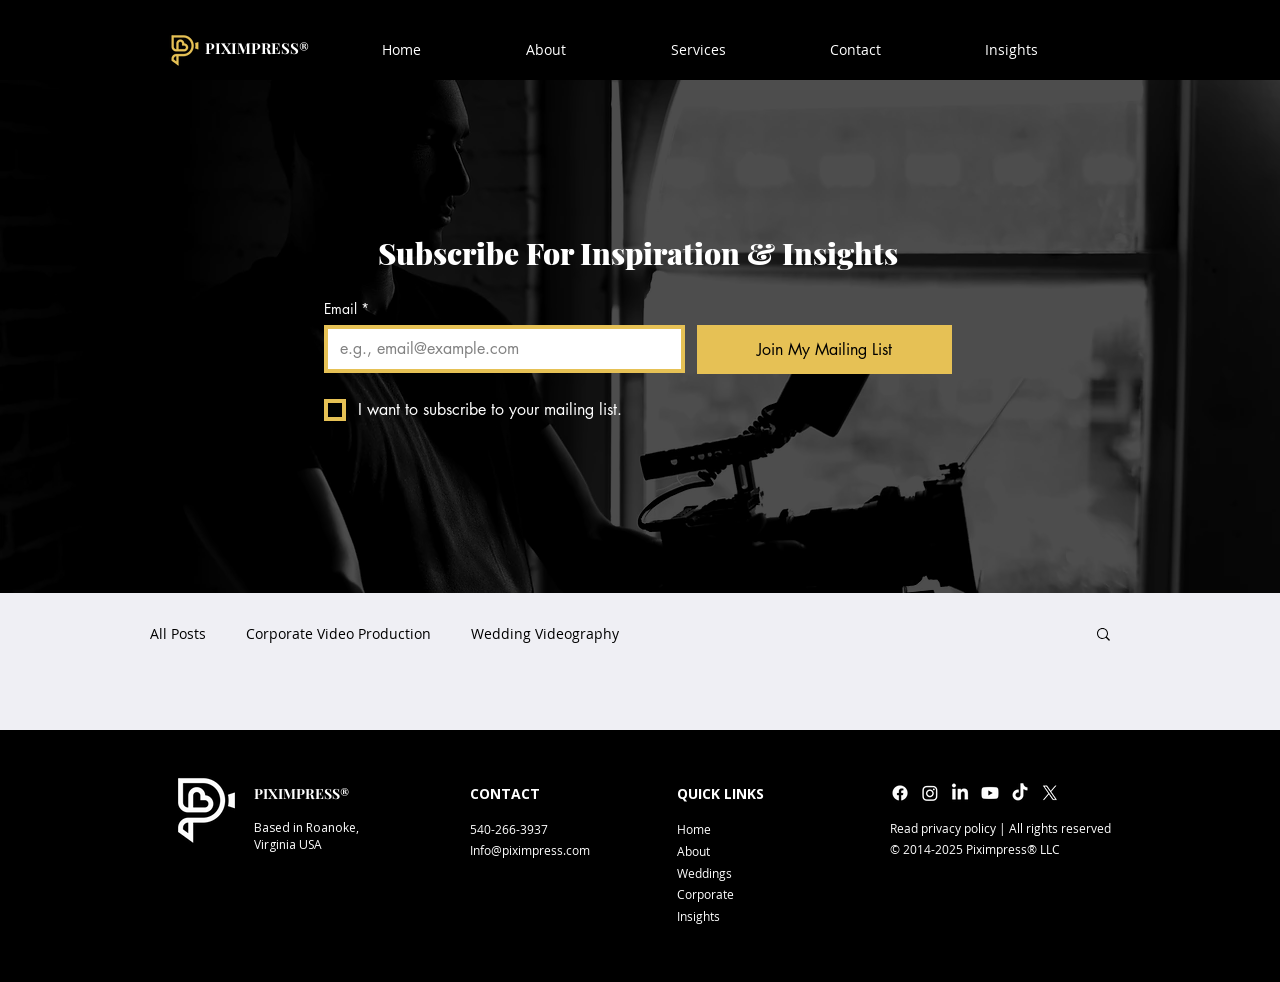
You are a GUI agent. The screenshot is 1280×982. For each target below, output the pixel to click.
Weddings (704, 873)
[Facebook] (900, 793)
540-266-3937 (509, 829)
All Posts (178, 633)
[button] (855, 50)
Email (346, 308)
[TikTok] (1020, 793)
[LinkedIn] (960, 793)
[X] (1050, 793)
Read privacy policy (943, 828)
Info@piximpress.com (530, 850)
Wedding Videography (545, 633)
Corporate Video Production (338, 633)
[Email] (498, 349)
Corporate (705, 894)
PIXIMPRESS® (257, 48)
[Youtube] (990, 793)
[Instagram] (930, 793)
